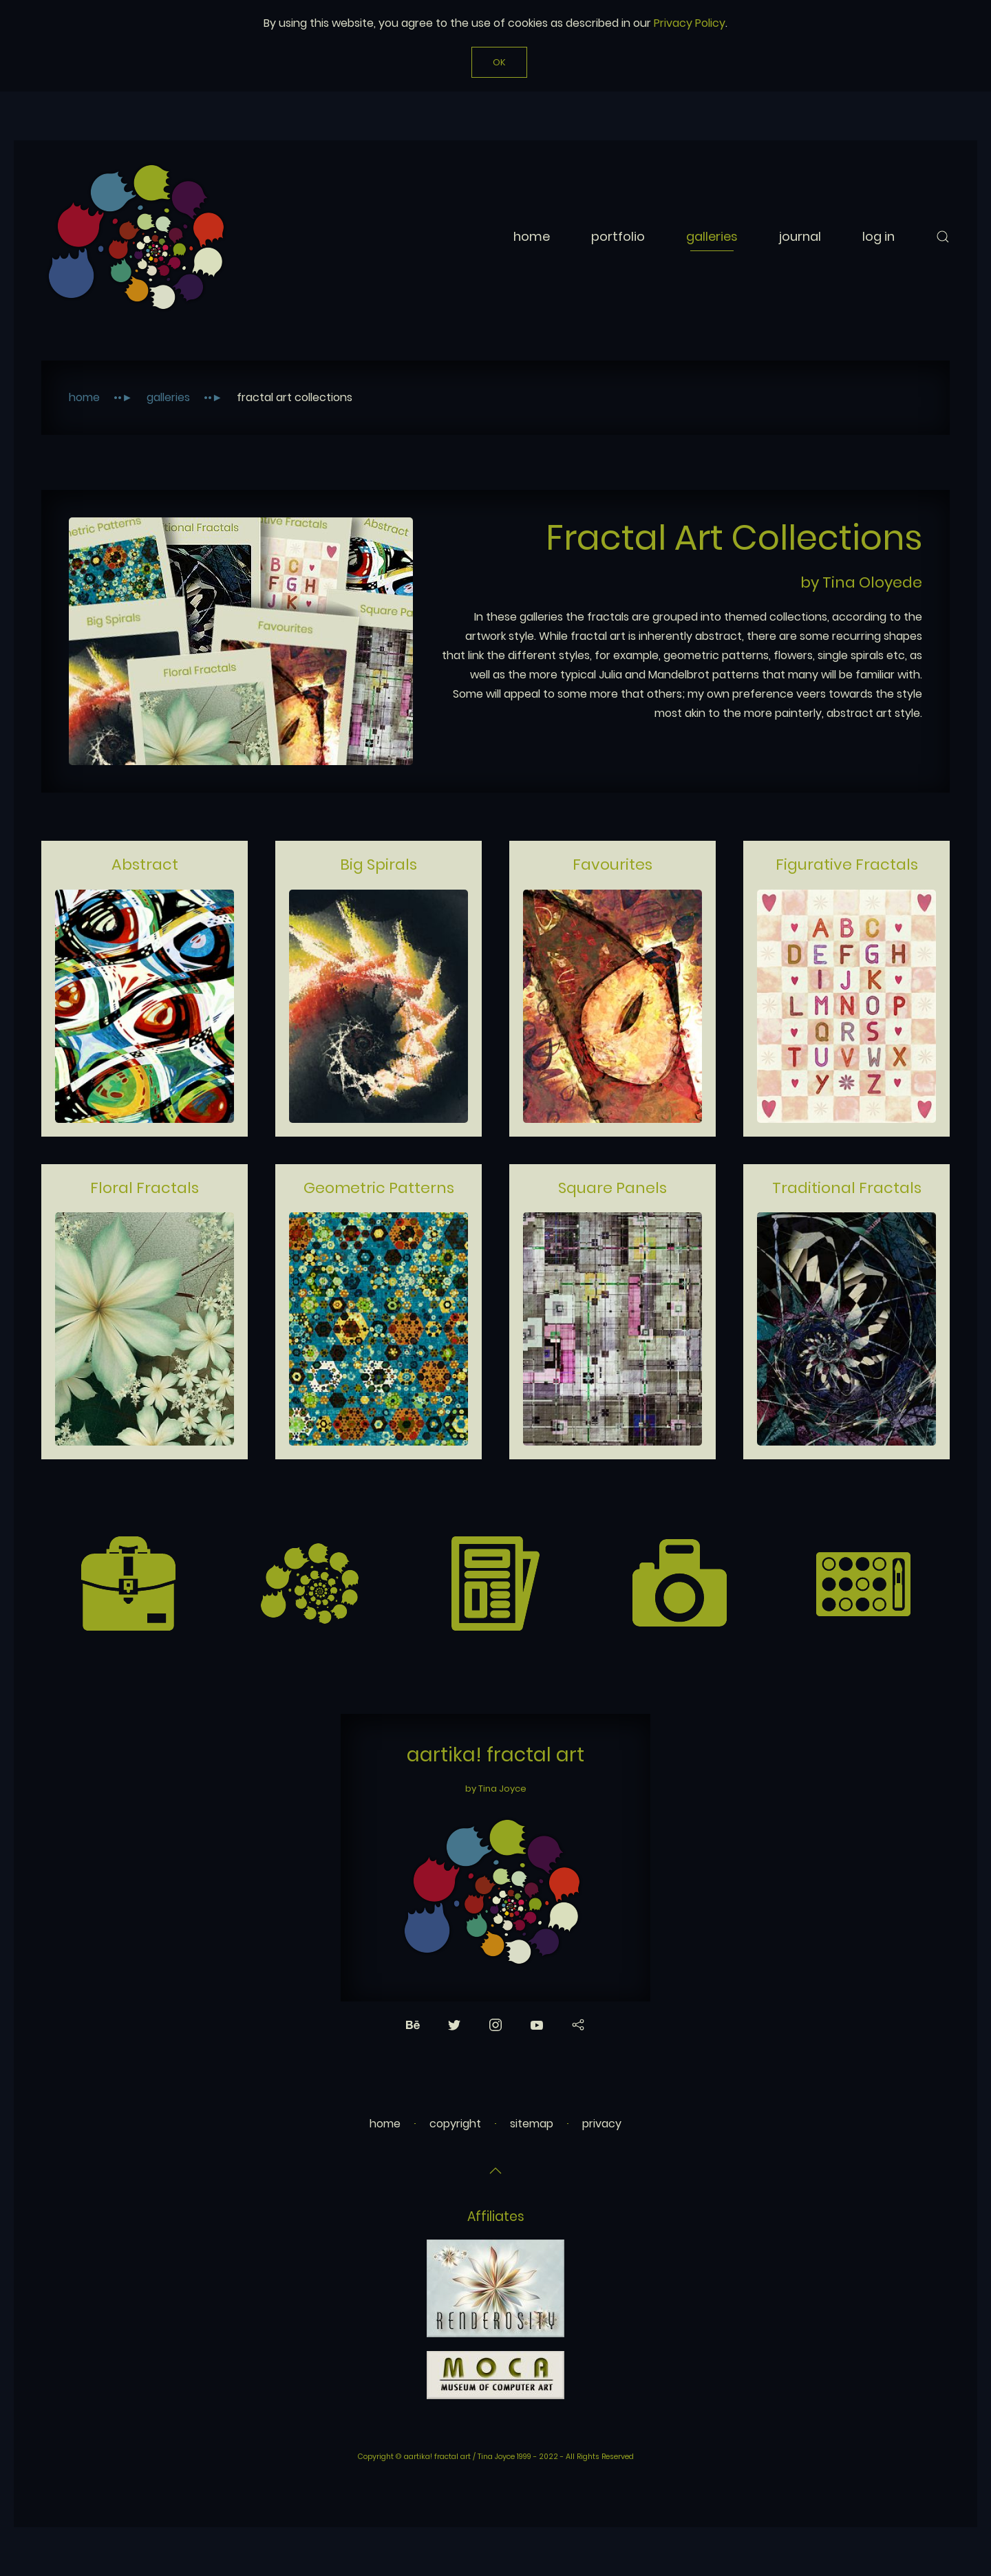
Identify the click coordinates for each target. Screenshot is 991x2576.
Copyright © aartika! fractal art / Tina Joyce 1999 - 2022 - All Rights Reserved (496, 2456)
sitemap (531, 2124)
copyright (455, 2124)
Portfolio (618, 236)
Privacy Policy (689, 23)
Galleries (712, 236)
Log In (878, 236)
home (385, 2124)
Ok (499, 62)
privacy (601, 2124)
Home (531, 236)
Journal (800, 236)
